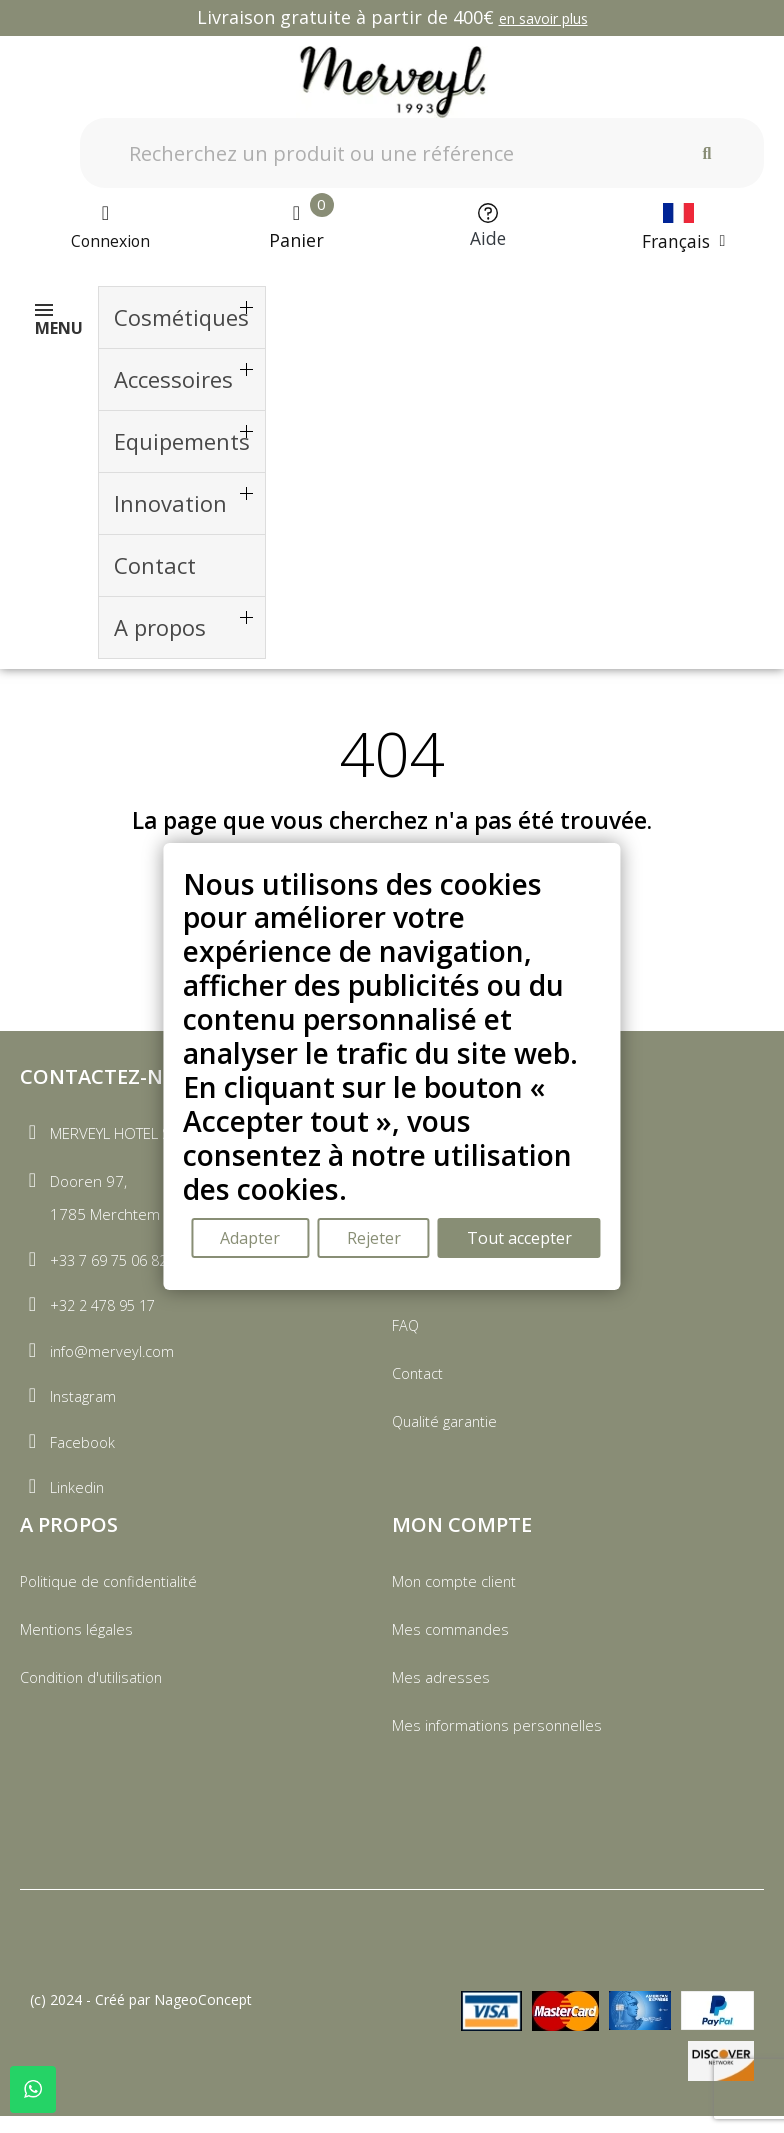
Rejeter (375, 1239)
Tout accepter (522, 1239)
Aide (487, 240)
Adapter (250, 1239)
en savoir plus (543, 18)
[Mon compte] (105, 229)
